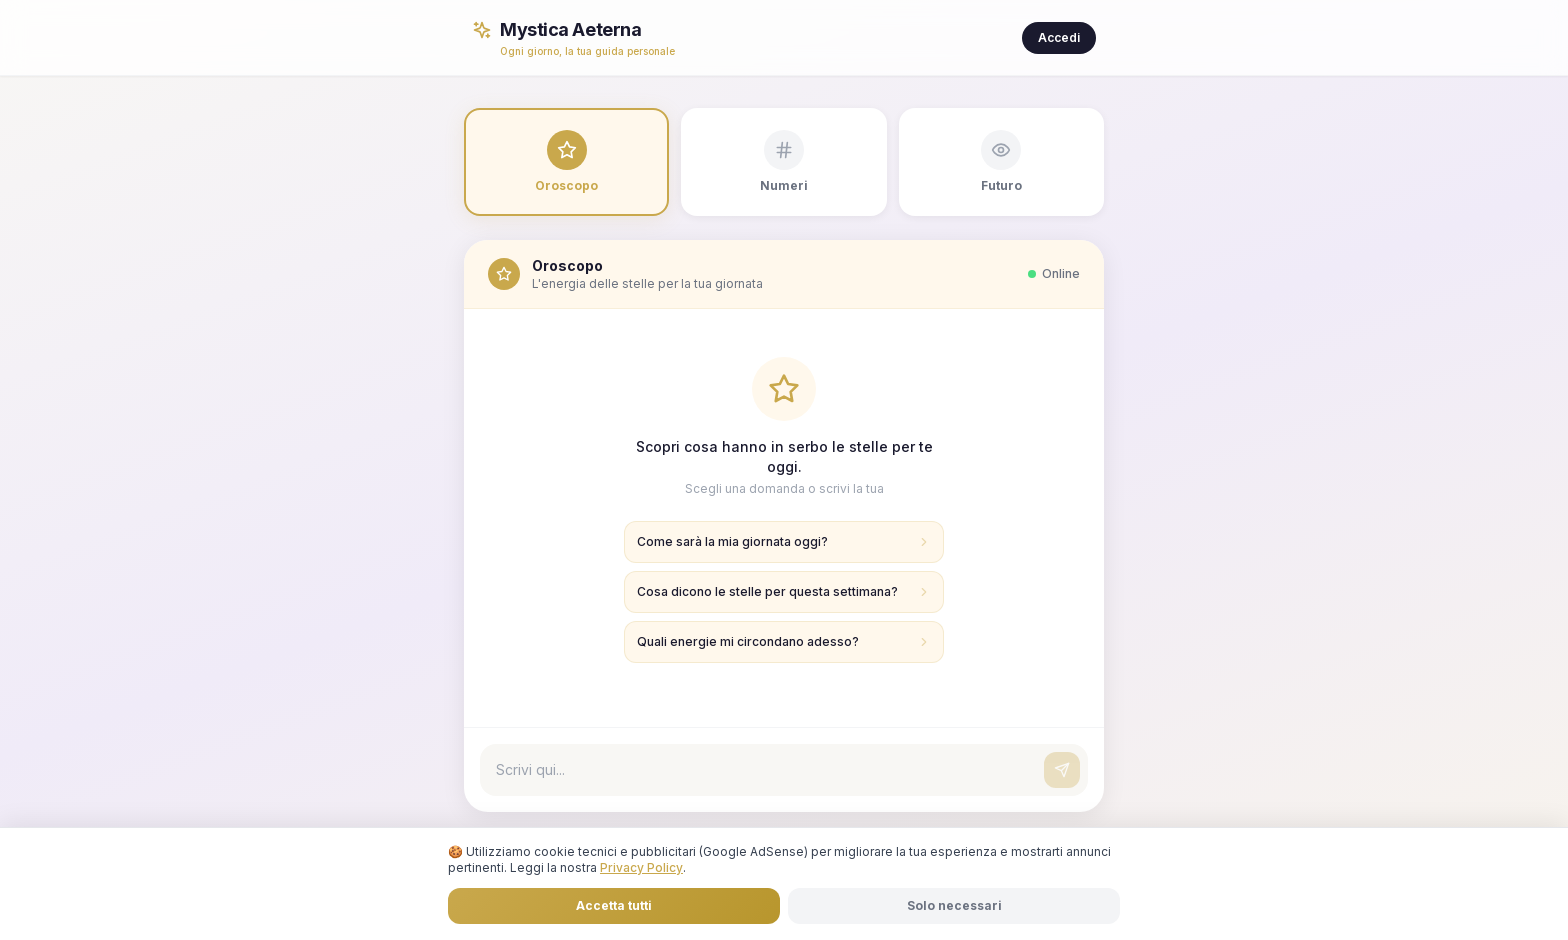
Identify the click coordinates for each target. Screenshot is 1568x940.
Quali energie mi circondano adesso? (784, 641)
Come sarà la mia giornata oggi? (784, 541)
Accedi (1059, 37)
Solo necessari (954, 905)
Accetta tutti (614, 905)
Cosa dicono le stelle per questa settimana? (784, 591)
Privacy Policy (641, 867)
